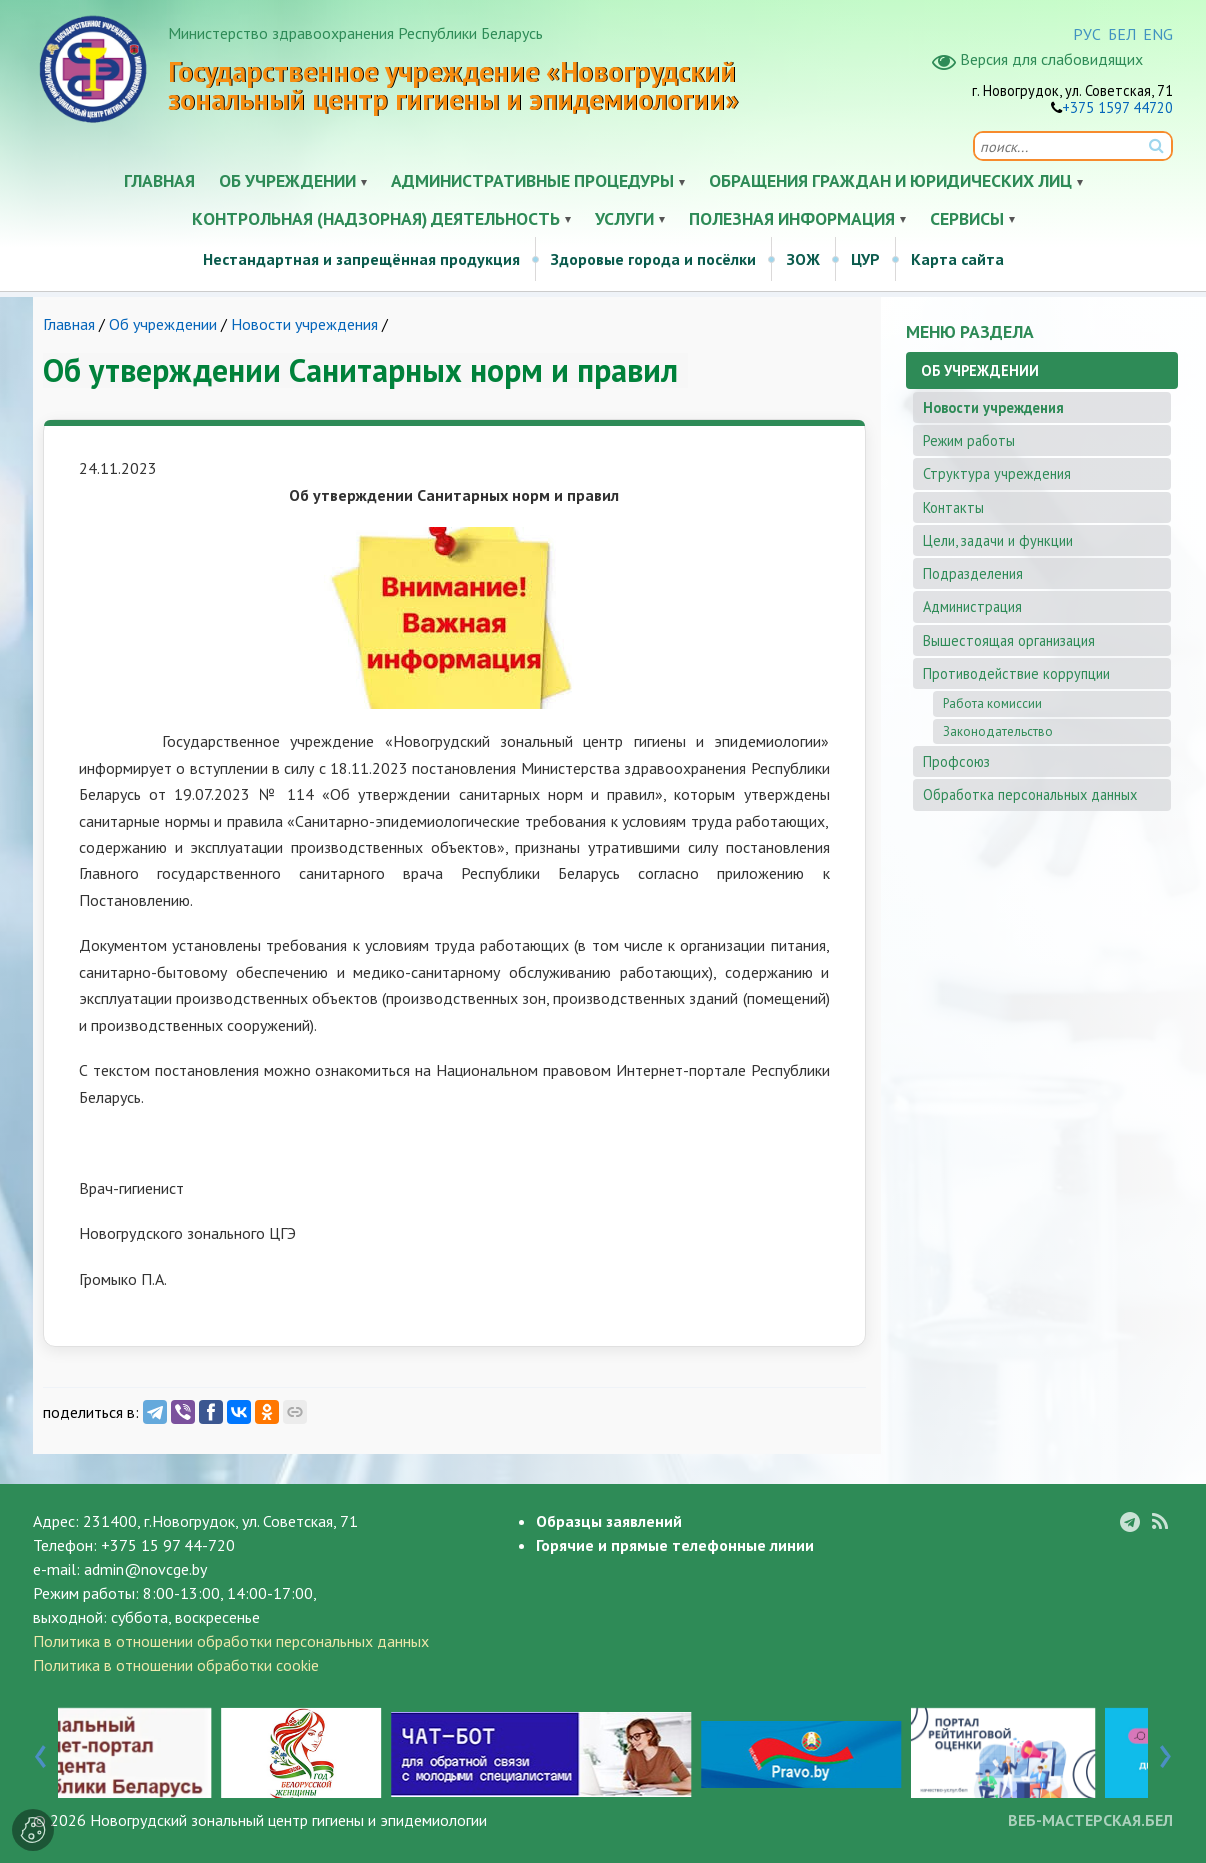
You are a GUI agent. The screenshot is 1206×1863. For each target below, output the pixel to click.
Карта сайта (957, 259)
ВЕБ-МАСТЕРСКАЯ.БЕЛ (1090, 1820)
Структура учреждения (997, 473)
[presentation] (40, 1752)
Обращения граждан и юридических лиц (890, 180)
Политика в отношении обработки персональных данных (231, 1641)
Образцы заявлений (609, 1521)
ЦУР (865, 259)
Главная (159, 180)
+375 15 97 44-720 (168, 1545)
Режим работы (969, 440)
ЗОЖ (803, 259)
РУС (1087, 34)
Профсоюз (956, 761)
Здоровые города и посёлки (653, 259)
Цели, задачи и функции (998, 540)
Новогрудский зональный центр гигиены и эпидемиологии (288, 1820)
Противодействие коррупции (1016, 673)
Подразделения (973, 573)
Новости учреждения (304, 324)
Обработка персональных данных (1030, 794)
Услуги (624, 218)
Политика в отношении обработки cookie (176, 1665)
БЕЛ (1122, 34)
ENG (1158, 34)
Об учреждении (287, 180)
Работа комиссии (992, 703)
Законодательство (998, 731)
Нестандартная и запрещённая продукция (361, 259)
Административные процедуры (532, 180)
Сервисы (967, 218)
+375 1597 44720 (1117, 107)
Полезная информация (792, 218)
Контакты (953, 507)
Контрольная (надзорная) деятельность (376, 218)
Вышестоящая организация (1009, 640)
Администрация (972, 606)
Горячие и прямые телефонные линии (675, 1545)
